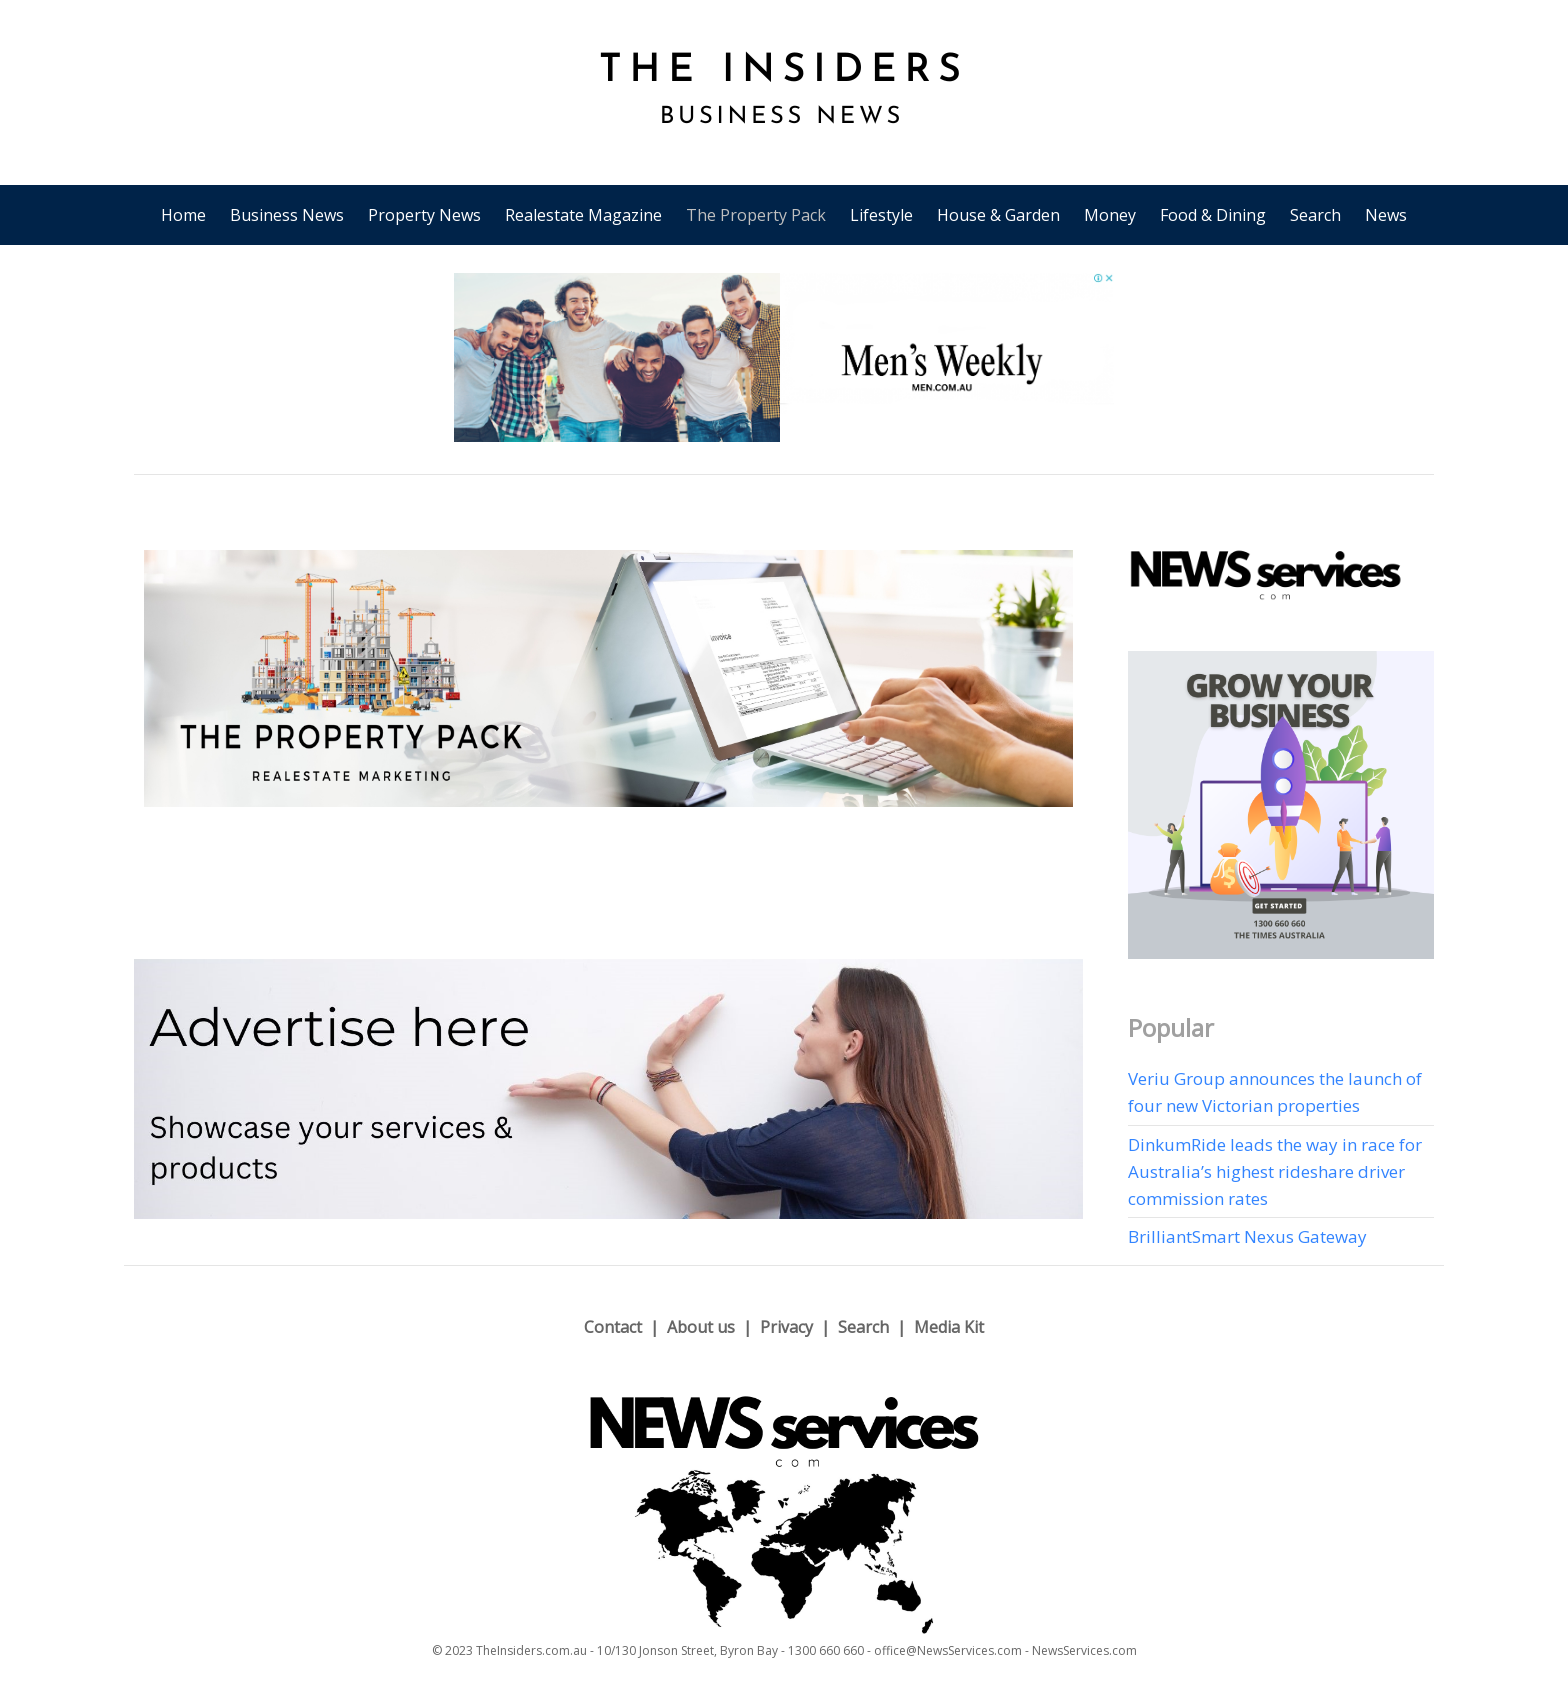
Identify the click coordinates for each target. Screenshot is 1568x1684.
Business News (287, 215)
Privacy (786, 1327)
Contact (613, 1327)
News (1386, 215)
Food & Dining (1213, 215)
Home (183, 215)
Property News (424, 215)
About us (701, 1327)
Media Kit (949, 1327)
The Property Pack (756, 215)
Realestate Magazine (583, 215)
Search (1315, 215)
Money (1110, 215)
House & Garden (998, 215)
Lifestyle (881, 215)
